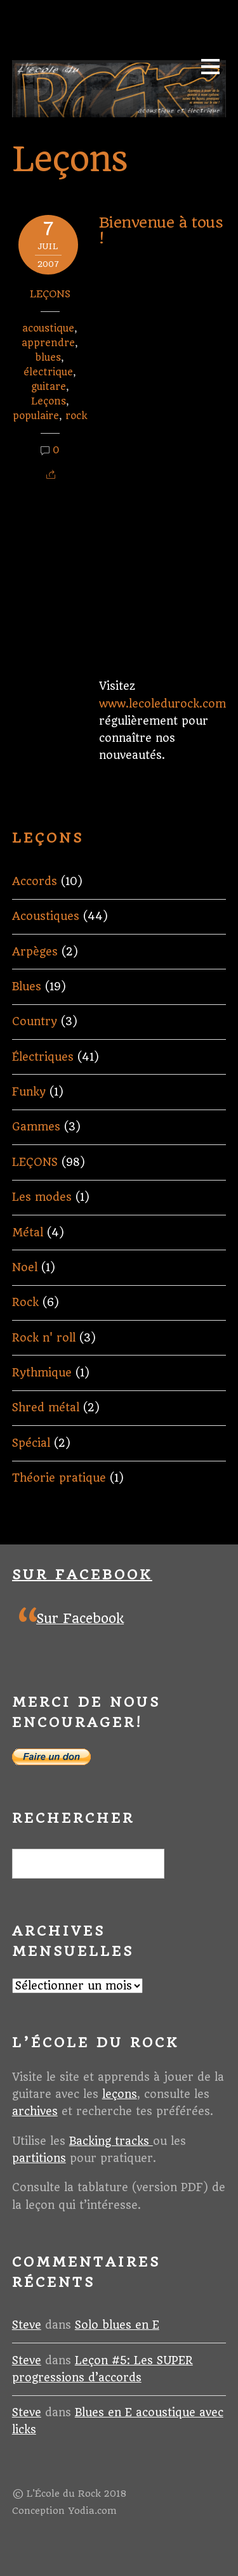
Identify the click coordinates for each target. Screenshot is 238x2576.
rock (76, 416)
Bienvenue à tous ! (161, 230)
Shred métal (45, 1407)
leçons (119, 2094)
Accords (34, 881)
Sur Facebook (82, 1574)
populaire (36, 416)
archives (35, 2111)
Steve (26, 2325)
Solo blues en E (117, 2325)
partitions (39, 2158)
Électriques (43, 1057)
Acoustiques (45, 916)
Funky (29, 1091)
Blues (26, 986)
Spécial (31, 1443)
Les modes (42, 1197)
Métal (27, 1232)
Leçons (48, 401)
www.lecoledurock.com (162, 703)
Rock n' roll (44, 1337)
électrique (48, 372)
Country (34, 1021)
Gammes (36, 1126)
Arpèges (35, 951)
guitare (48, 386)
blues (48, 357)
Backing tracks (111, 2141)
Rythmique (42, 1372)
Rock (25, 1302)
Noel (24, 1267)
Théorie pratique (59, 1478)
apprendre (48, 343)
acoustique (48, 328)
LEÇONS (50, 294)
